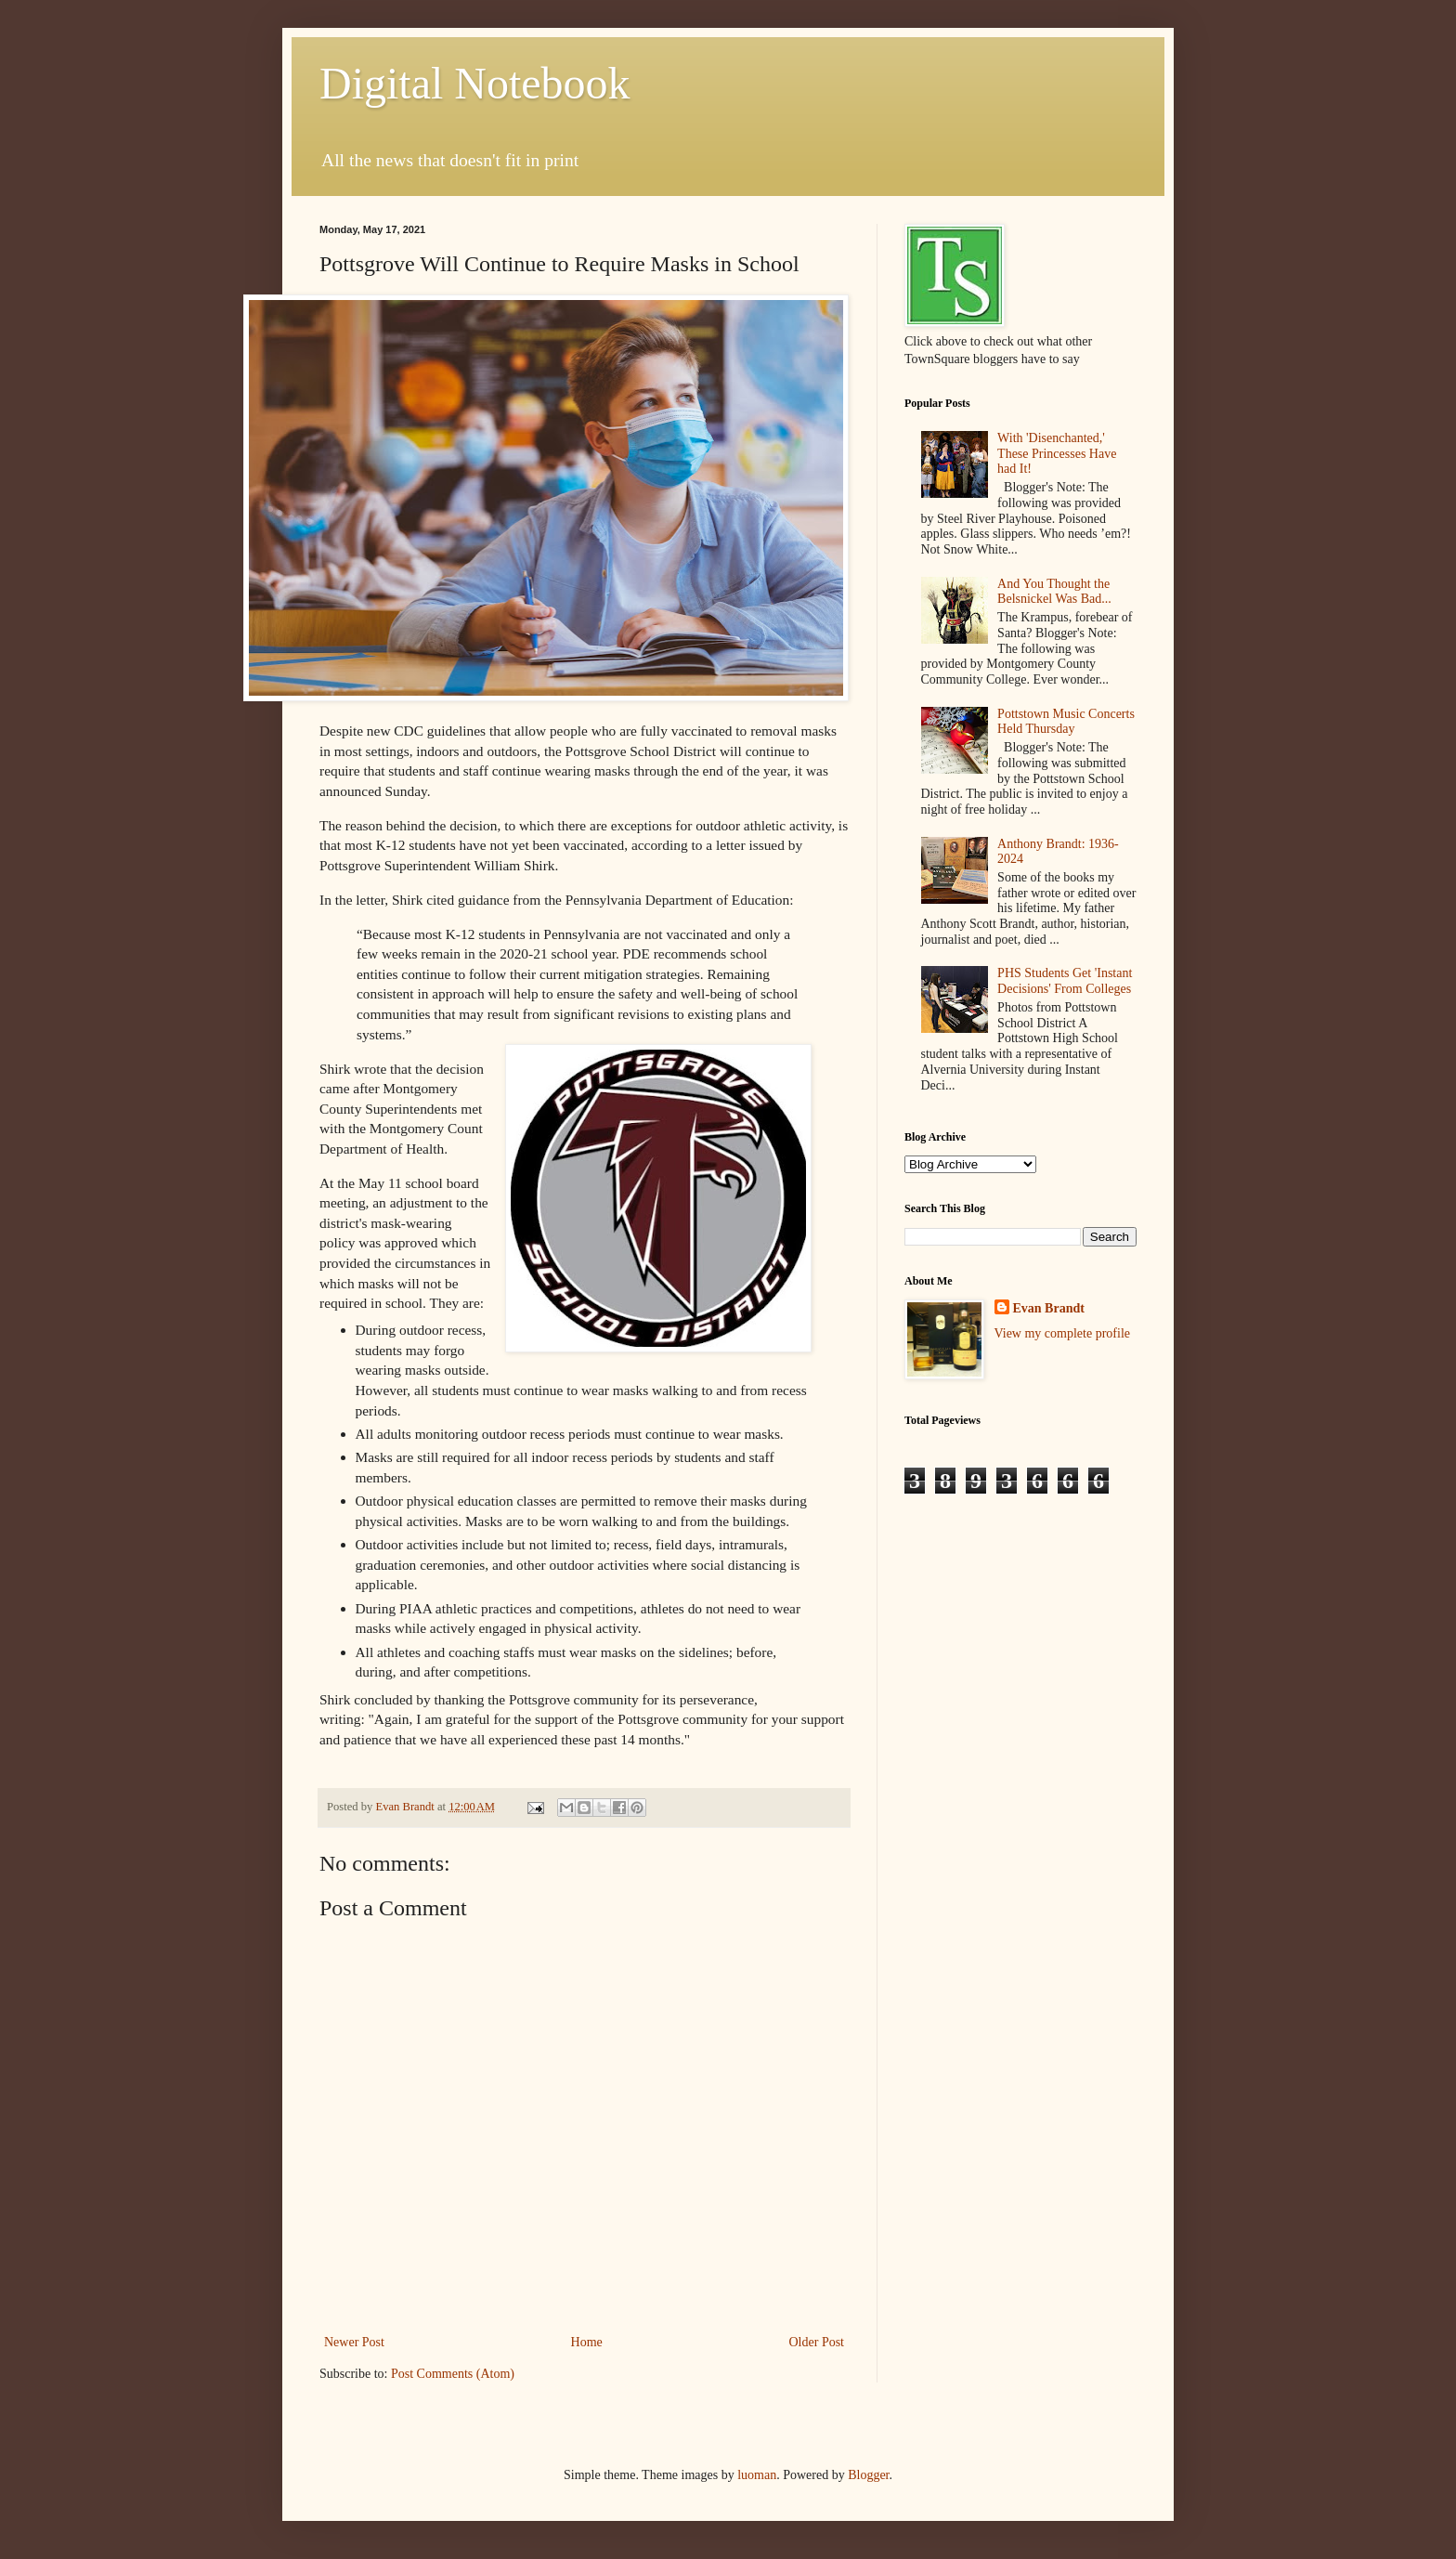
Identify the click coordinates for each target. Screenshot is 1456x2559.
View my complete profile (1062, 1333)
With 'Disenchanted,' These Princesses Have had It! (1056, 454)
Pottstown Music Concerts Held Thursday (1066, 722)
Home (587, 2342)
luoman (756, 2475)
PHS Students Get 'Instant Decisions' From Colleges (1064, 981)
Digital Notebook (474, 83)
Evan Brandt (1049, 1308)
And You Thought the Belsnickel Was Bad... (1054, 592)
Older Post (817, 2342)
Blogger (868, 2475)
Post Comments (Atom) (452, 2374)
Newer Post (354, 2342)
